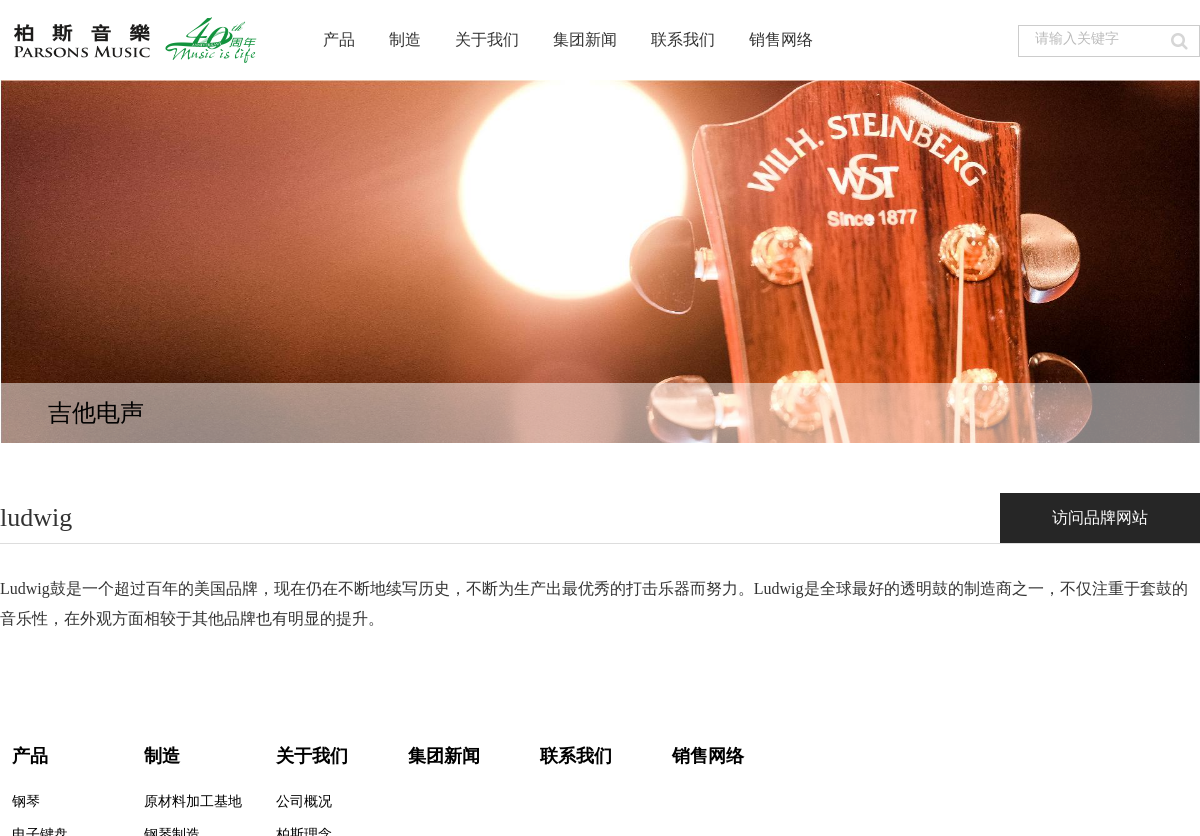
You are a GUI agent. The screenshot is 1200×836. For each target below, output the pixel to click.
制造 (405, 39)
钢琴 (26, 801)
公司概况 (304, 801)
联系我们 (683, 39)
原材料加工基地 (193, 801)
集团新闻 (585, 39)
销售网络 (781, 39)
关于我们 (487, 39)
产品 (339, 39)
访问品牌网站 (1100, 517)
